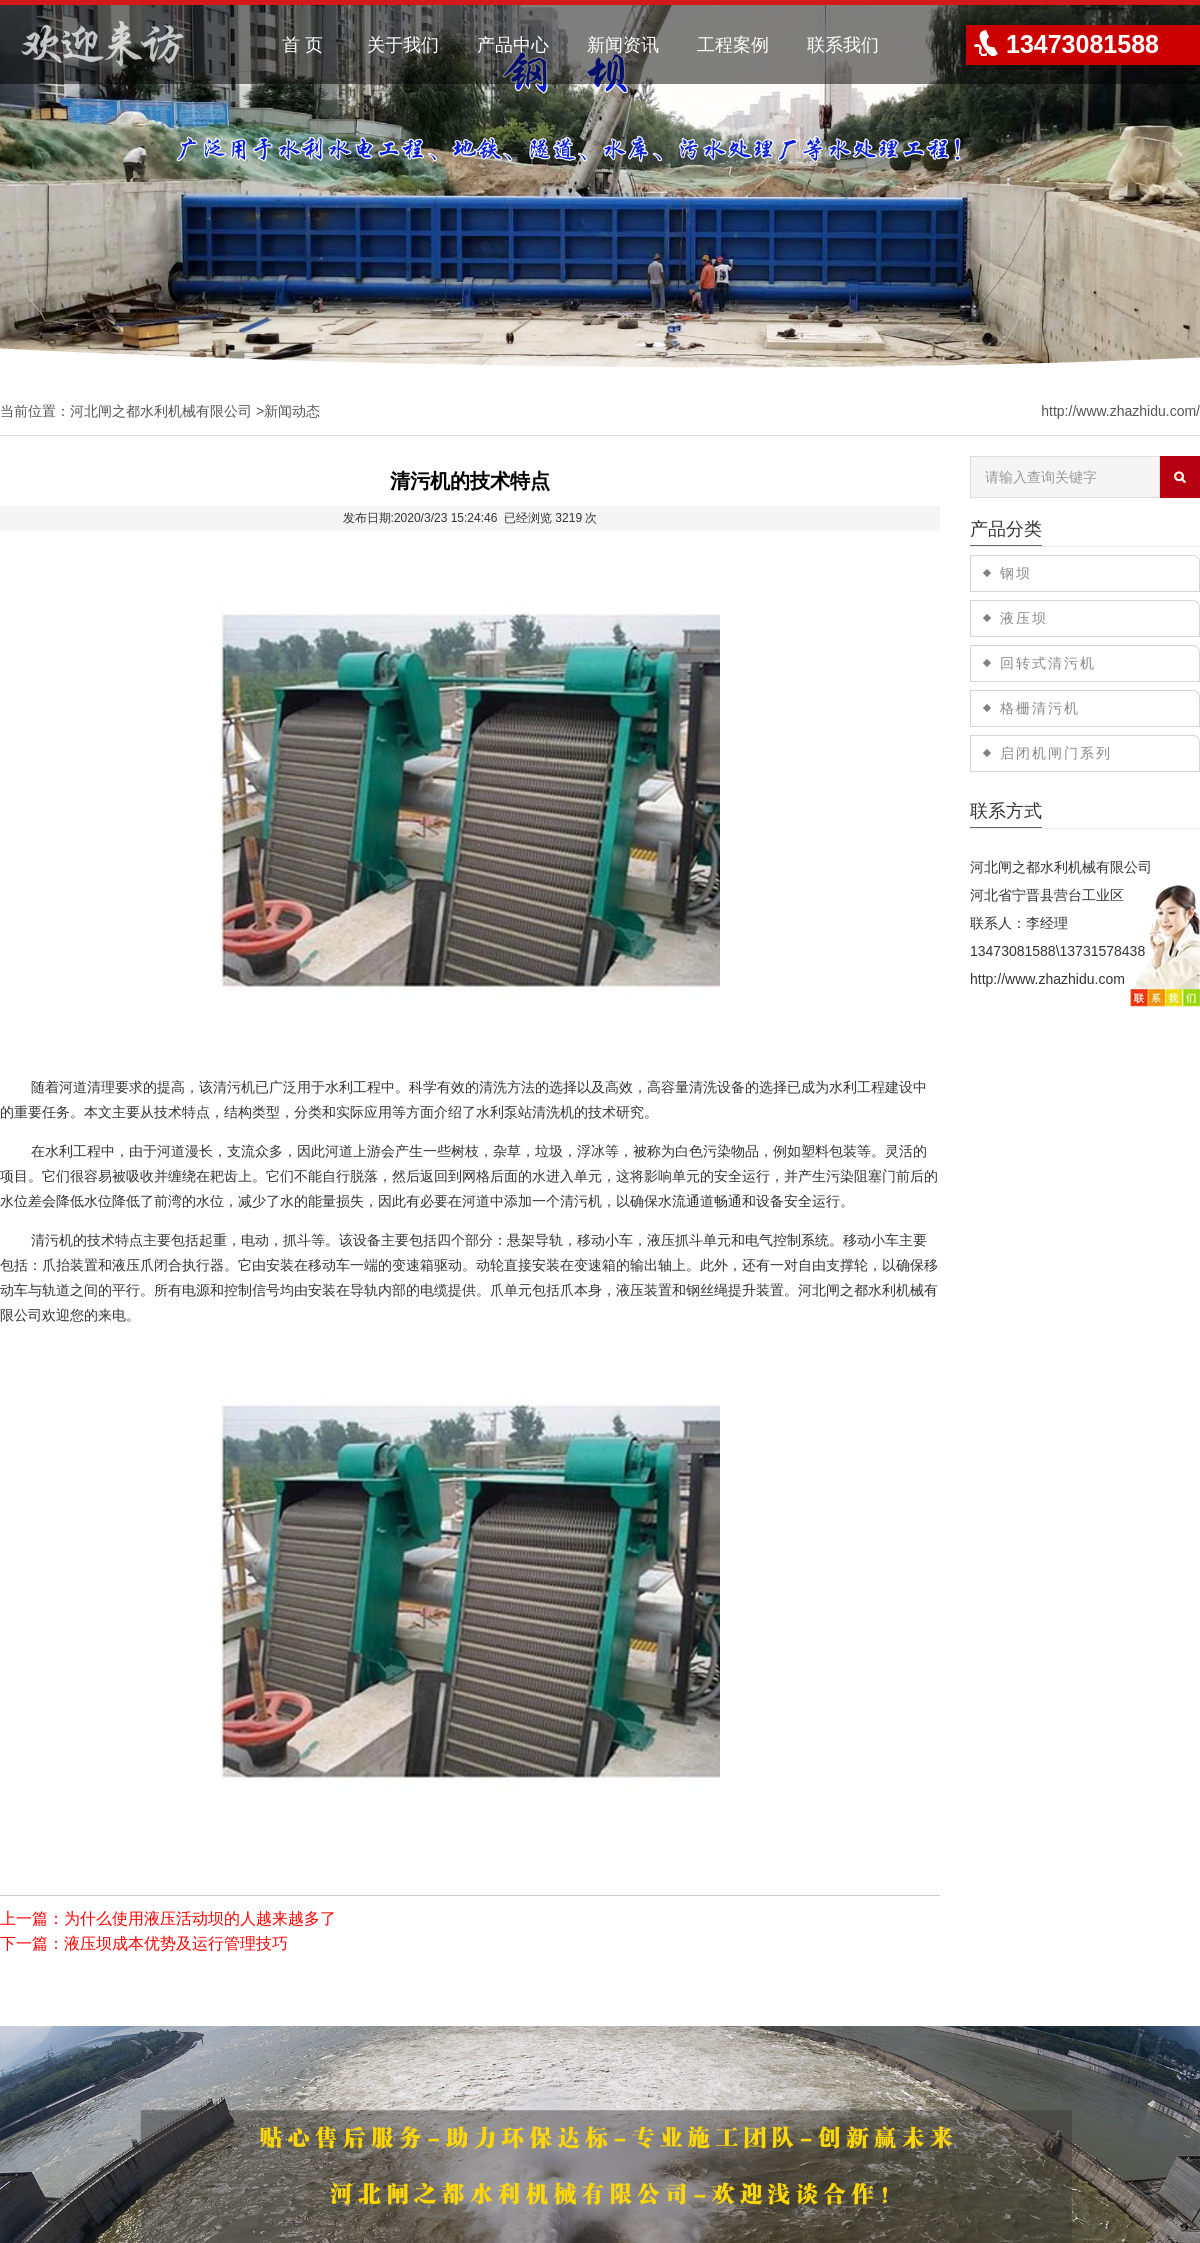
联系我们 (843, 45)
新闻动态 (292, 411)
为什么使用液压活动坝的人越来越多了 (200, 1918)
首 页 (302, 45)
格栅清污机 (1040, 708)
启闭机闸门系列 (1056, 753)
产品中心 (513, 45)
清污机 (234, 1087)
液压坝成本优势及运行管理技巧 (176, 1943)
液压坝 (1024, 618)
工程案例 (733, 45)
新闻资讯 (623, 45)
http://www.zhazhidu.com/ (1120, 411)
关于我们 (403, 45)
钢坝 (1016, 573)
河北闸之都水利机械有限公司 (161, 411)
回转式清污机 (1048, 663)
